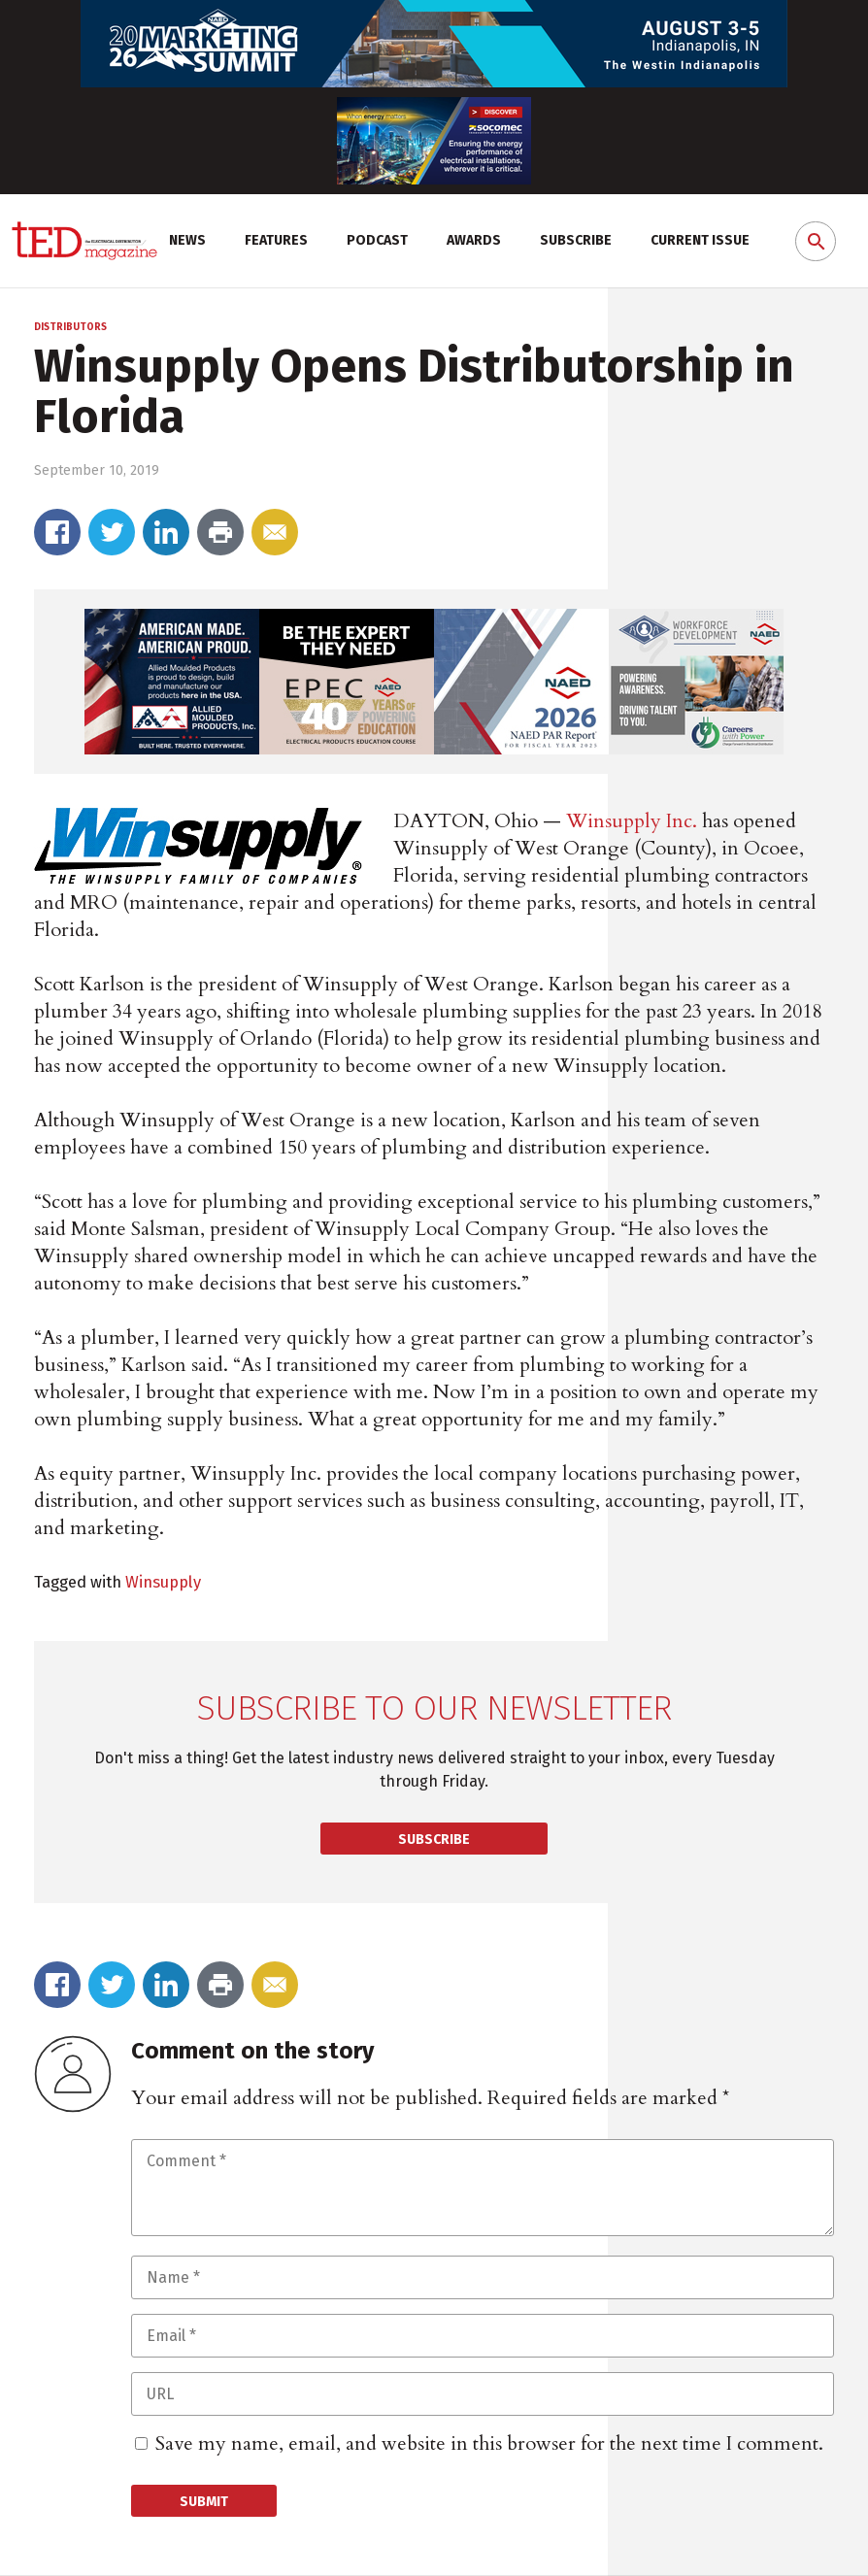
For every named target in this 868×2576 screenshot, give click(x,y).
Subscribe (576, 240)
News (187, 240)
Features (276, 240)
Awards (474, 240)
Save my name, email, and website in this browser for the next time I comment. (489, 2443)
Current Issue (700, 240)
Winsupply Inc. (631, 821)
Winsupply (163, 1581)
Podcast (377, 240)
